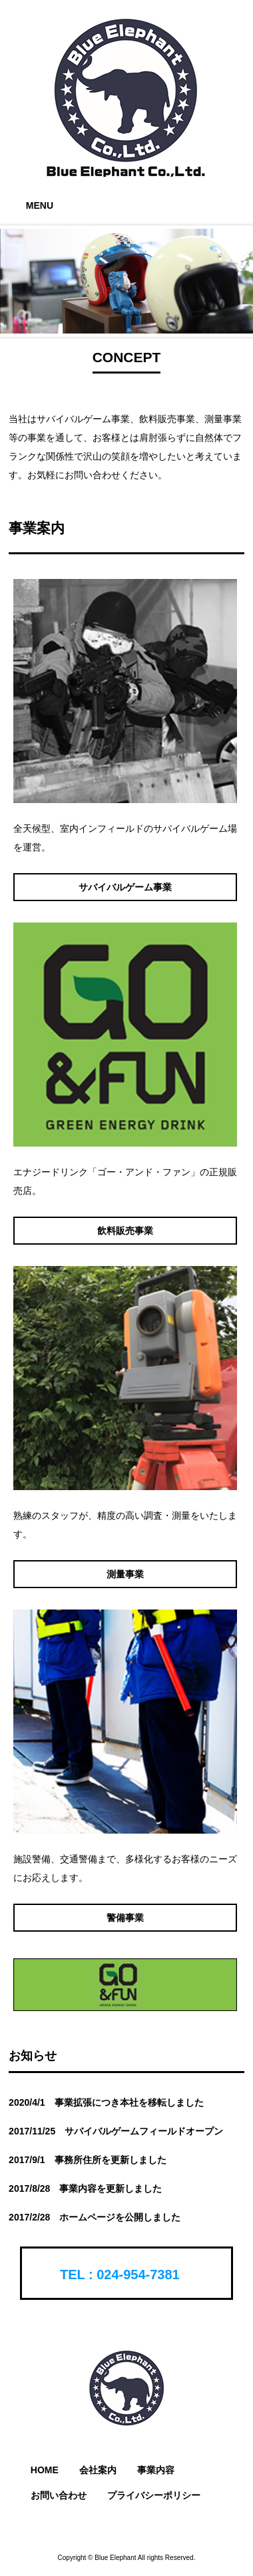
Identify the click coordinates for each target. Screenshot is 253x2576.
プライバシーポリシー (153, 2495)
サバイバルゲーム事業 (125, 887)
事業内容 (155, 2470)
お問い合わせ (59, 2495)
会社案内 (98, 2470)
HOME (45, 2470)
